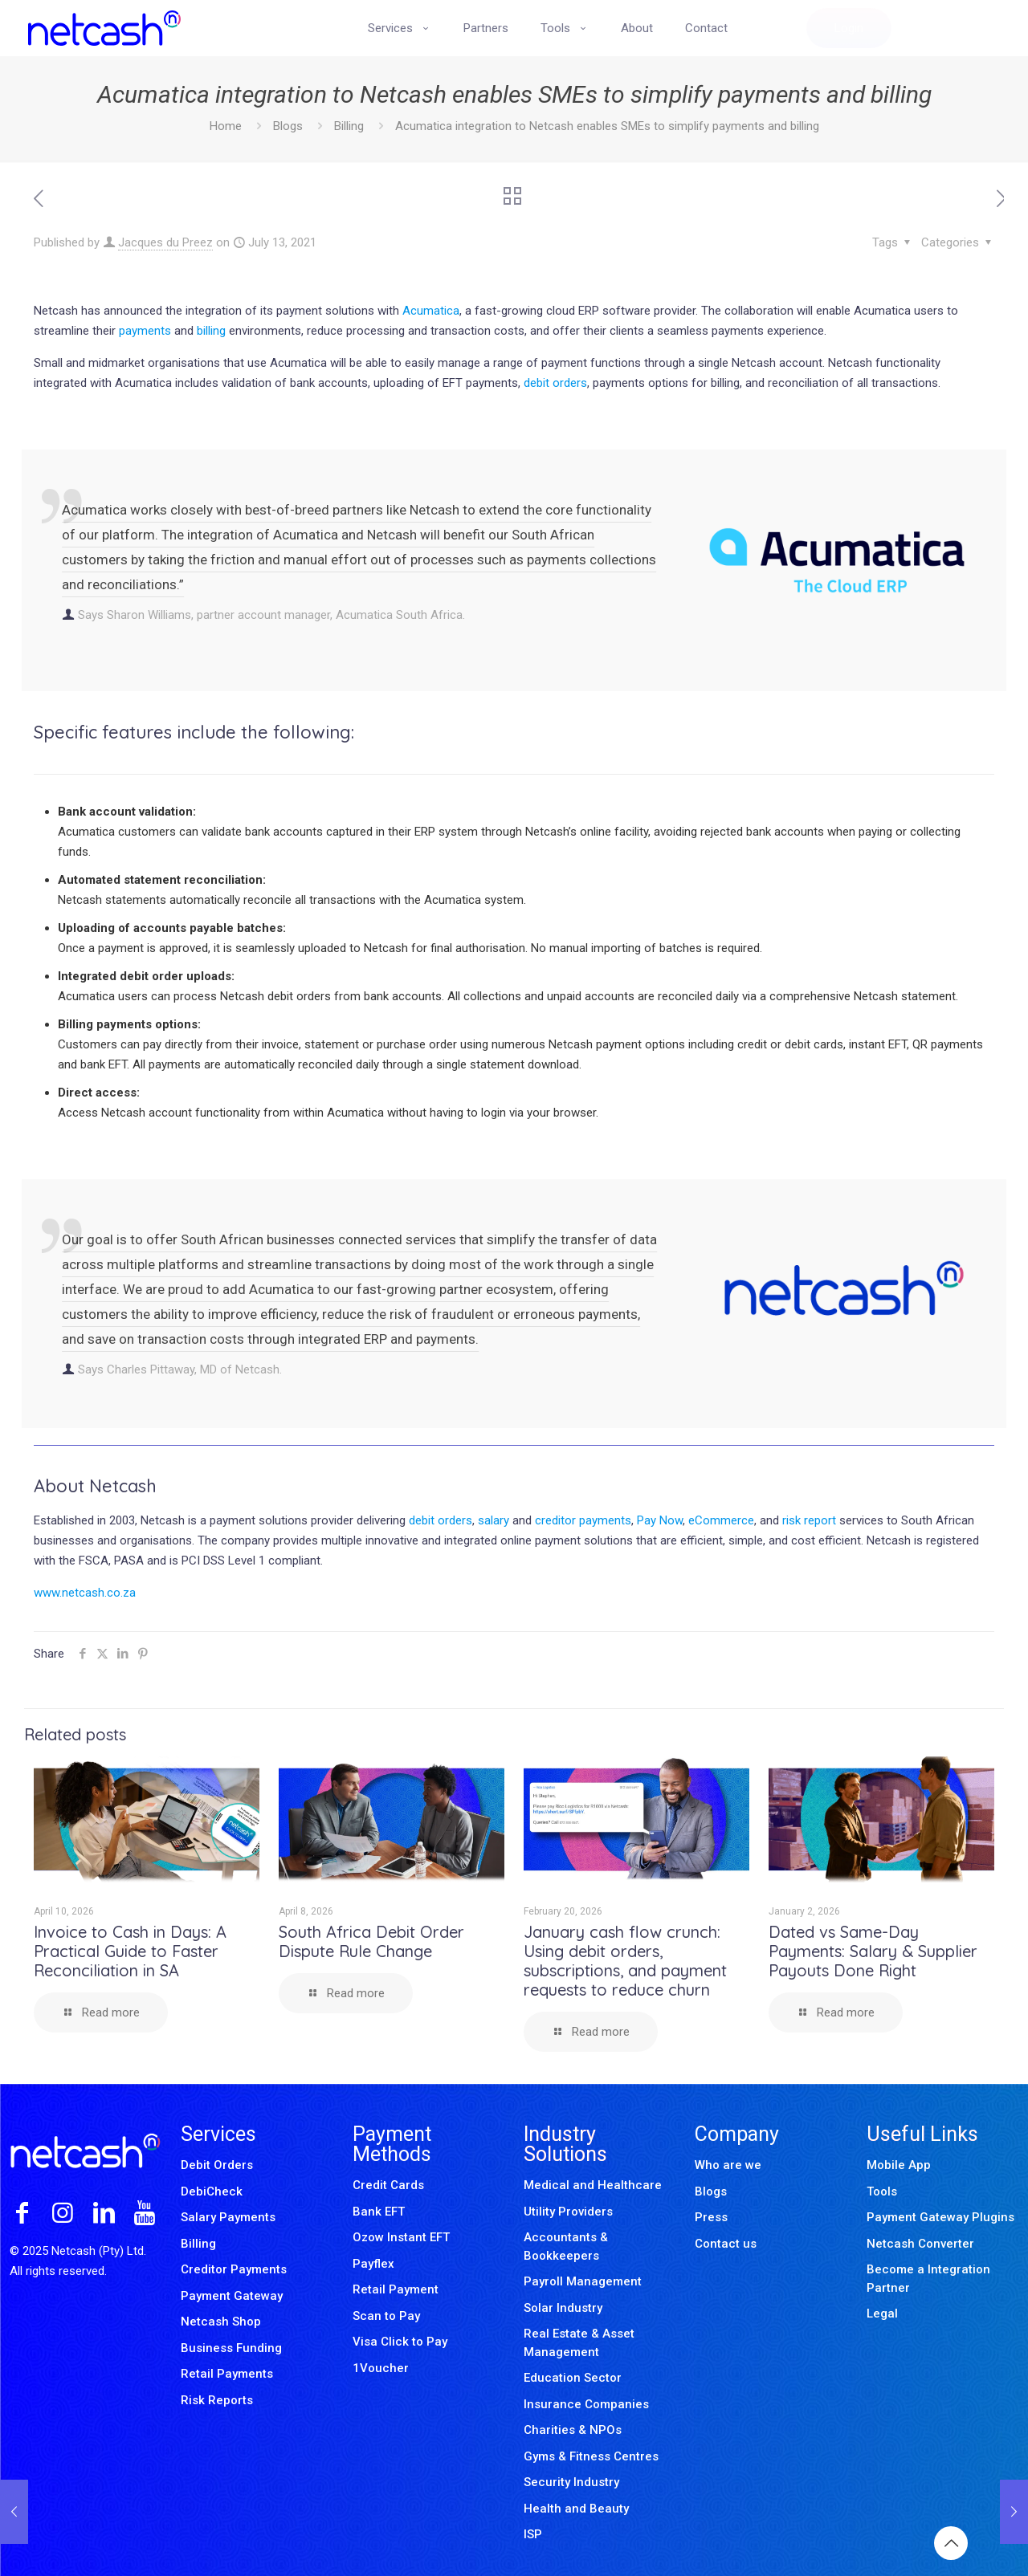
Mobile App (899, 2165)
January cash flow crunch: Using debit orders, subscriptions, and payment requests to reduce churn (625, 1961)
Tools (882, 2191)
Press (711, 2217)
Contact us (726, 2243)
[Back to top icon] (951, 2543)
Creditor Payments (234, 2269)
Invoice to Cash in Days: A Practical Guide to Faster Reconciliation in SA (130, 1951)
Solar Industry (563, 2308)
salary (493, 1520)
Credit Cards (388, 2185)
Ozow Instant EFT (401, 2237)
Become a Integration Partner (928, 2278)
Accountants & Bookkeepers (566, 2246)
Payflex (373, 2264)
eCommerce (721, 1520)
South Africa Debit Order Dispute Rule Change (371, 1941)
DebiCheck (212, 2191)
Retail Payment (396, 2289)
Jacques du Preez (165, 242)
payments (145, 331)
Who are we (728, 2165)
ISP (533, 2534)
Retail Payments (227, 2373)
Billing (349, 126)
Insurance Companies (586, 2404)
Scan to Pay (386, 2316)
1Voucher (381, 2368)
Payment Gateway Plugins (940, 2217)
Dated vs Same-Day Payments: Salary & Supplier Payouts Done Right (873, 1951)
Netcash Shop (221, 2321)
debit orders (555, 383)
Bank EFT (379, 2211)
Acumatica (430, 310)
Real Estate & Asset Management (579, 2342)
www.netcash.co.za (85, 1592)
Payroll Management (583, 2281)
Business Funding (231, 2348)
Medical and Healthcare (593, 2185)
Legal (882, 2313)
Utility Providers (568, 2211)
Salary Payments (228, 2217)
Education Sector (573, 2377)
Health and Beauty (576, 2508)
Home (226, 126)
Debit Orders (217, 2165)
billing (211, 331)
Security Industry (571, 2482)
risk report (807, 1520)
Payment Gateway (232, 2296)
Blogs (288, 126)
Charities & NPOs (573, 2430)
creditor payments (583, 1520)
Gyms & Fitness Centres (591, 2456)
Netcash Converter (920, 2243)
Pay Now (660, 1520)
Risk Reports (217, 2400)
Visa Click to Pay (400, 2341)
